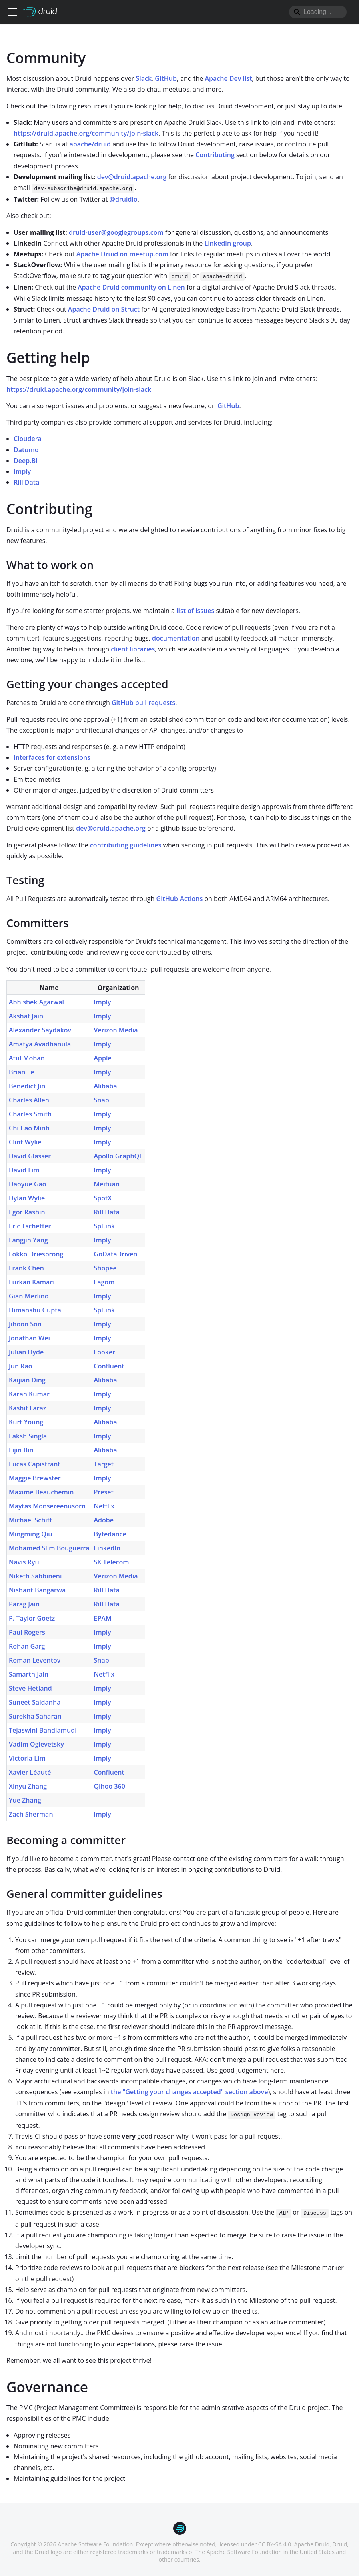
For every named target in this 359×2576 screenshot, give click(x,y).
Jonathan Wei (29, 1338)
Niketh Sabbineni (35, 1576)
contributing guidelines (125, 845)
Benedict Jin (27, 1086)
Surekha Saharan (35, 1716)
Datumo (26, 449)
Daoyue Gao (27, 1184)
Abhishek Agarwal (36, 1002)
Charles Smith (30, 1114)
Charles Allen (29, 1100)
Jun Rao (20, 1366)
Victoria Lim (27, 1758)
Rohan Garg (27, 1646)
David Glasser (30, 1156)
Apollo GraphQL (118, 1156)
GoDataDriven (116, 1254)
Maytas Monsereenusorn (47, 1506)
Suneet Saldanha (34, 1702)
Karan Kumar (29, 1394)
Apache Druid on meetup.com (122, 254)
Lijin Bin (21, 1450)
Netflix (104, 1506)
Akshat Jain (26, 1016)
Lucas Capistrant (34, 1464)
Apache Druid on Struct (104, 309)
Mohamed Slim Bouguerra (49, 1548)
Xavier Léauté (30, 1772)
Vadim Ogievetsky (36, 1744)
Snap (101, 1100)
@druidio (124, 199)
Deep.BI (26, 460)
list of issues (195, 610)
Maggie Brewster (35, 1478)
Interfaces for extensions (52, 757)
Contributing (215, 154)
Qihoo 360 (109, 1786)
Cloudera (28, 438)
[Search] (318, 12)
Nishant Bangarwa (37, 1590)
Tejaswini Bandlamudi (43, 1730)
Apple (103, 1058)
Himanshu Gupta (35, 1310)
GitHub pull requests (143, 702)
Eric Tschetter (30, 1226)
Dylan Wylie (27, 1198)
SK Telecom (111, 1562)
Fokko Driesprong (36, 1254)
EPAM (103, 1618)
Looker (105, 1352)
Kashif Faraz (27, 1408)
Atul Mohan (27, 1058)
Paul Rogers (27, 1632)
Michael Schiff (30, 1520)
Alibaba (105, 1086)
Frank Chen (26, 1268)
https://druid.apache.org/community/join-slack (86, 133)
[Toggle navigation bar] (12, 12)
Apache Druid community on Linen (131, 287)
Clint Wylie (25, 1142)
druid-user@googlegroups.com (116, 232)
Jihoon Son (25, 1324)
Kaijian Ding (27, 1380)
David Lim (24, 1170)
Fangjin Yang (28, 1240)
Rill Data (26, 482)
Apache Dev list (228, 78)
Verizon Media (116, 1030)
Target (104, 1464)
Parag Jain (24, 1604)
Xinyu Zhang (28, 1786)
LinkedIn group (227, 243)
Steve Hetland (30, 1688)
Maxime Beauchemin (41, 1492)
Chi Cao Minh (29, 1128)
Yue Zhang (25, 1800)
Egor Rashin (27, 1212)
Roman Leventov (34, 1660)
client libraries (133, 649)
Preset (104, 1492)
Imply (22, 471)
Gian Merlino (28, 1296)
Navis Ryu (24, 1562)
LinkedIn (107, 1548)
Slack (144, 78)
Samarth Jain (28, 1674)
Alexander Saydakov (40, 1030)
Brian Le (21, 1072)
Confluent (109, 1366)
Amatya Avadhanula (40, 1044)
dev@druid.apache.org (132, 176)
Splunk (104, 1226)
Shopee (105, 1268)
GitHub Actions (179, 898)
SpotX (103, 1198)
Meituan (107, 1184)
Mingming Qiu (30, 1534)
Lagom (104, 1282)
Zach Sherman (31, 1814)
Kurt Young (26, 1422)
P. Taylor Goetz (32, 1618)
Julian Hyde (26, 1352)
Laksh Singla (28, 1436)
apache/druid (90, 144)
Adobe (104, 1520)
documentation (176, 638)
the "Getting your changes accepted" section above (189, 2091)
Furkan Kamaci (32, 1282)
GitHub (166, 78)
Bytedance (110, 1534)
